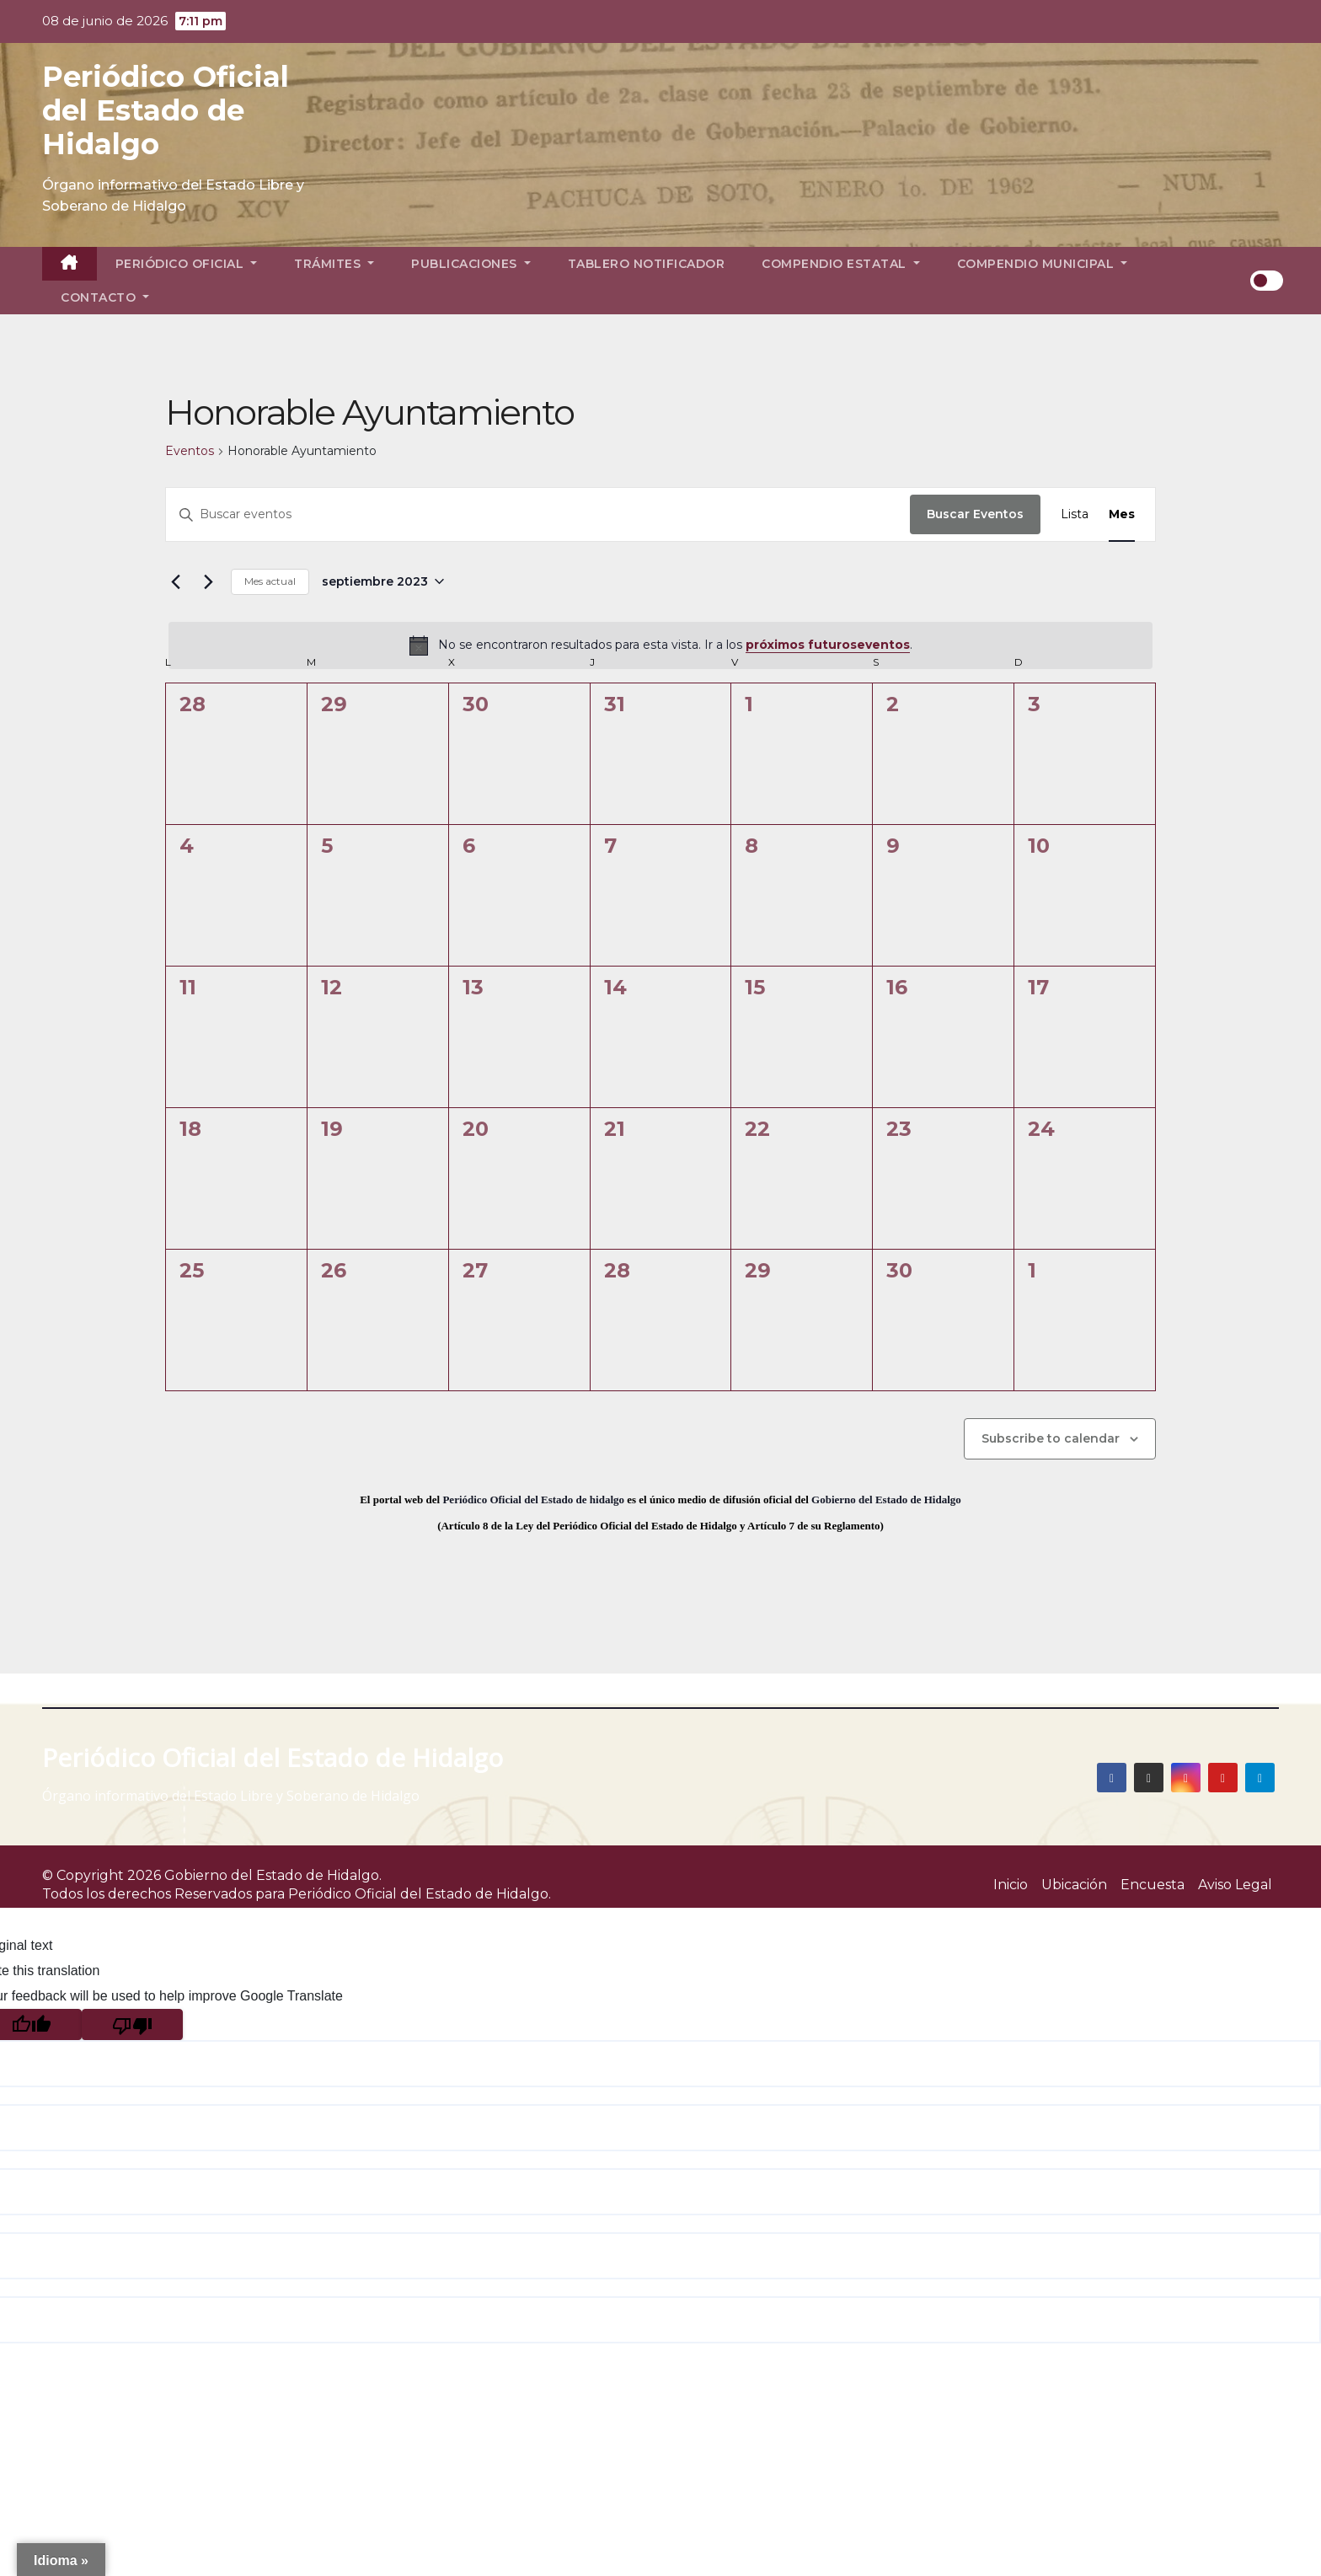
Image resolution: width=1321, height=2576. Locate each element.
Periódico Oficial (186, 263)
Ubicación (1074, 1885)
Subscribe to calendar (1050, 1438)
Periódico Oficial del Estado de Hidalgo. (419, 1894)
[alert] (660, 645)
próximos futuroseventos (828, 644)
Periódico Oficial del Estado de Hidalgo (165, 110)
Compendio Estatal (841, 263)
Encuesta (1152, 1885)
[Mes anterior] (175, 581)
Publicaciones (471, 263)
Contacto (105, 297)
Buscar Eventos (975, 514)
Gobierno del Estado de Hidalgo (886, 1499)
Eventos (189, 450)
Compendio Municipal (1042, 263)
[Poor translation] (132, 2024)
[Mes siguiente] (208, 581)
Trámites (334, 263)
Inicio (1010, 1885)
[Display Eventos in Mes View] (1122, 514)
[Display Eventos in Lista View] (1074, 514)
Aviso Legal (1235, 1885)
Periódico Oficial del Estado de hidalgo (533, 1499)
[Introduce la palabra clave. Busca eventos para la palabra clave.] (538, 514)
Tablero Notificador (646, 263)
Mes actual (270, 581)
